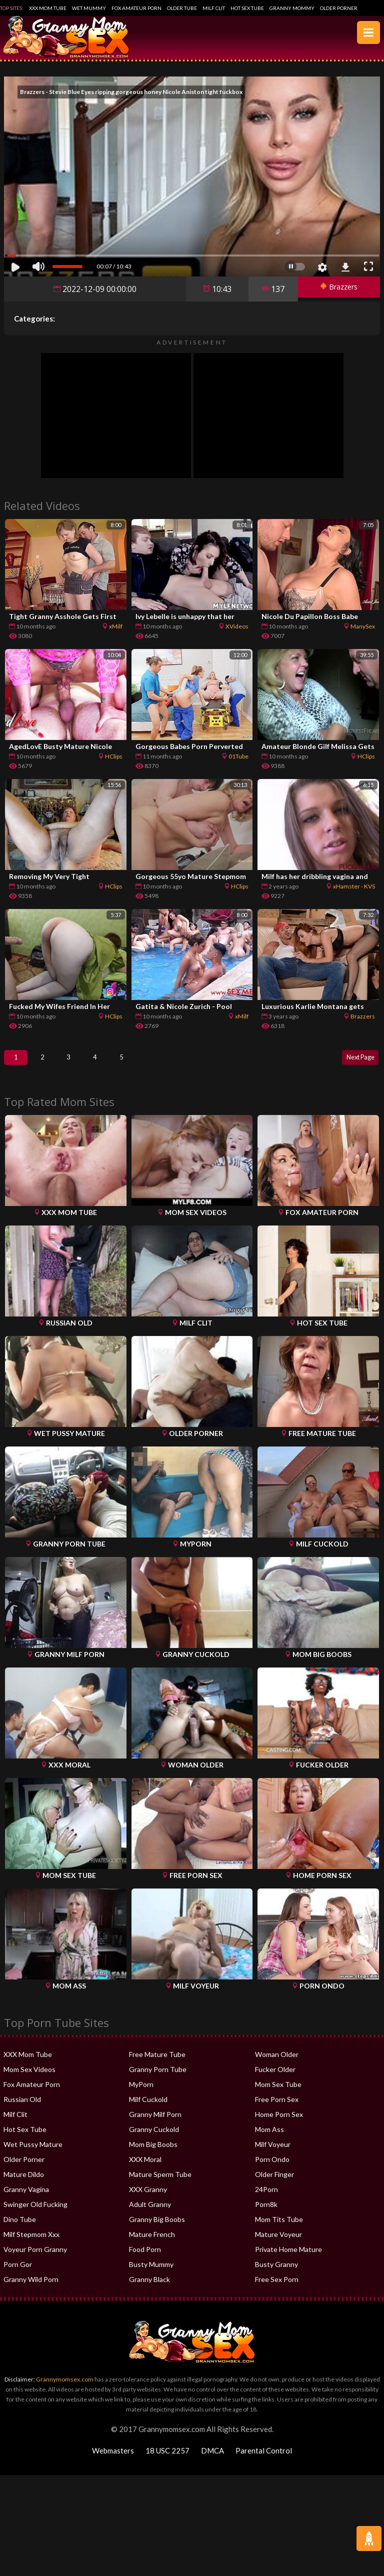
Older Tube (182, 8)
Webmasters (113, 2460)
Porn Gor (18, 2274)
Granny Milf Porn (155, 2124)
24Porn (266, 2199)
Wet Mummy (89, 8)
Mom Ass (269, 2139)
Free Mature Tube (157, 2064)
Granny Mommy (292, 8)
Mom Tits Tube (279, 2229)
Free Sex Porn (276, 2289)
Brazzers (335, 289)
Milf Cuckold (148, 2109)
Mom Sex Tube (278, 2094)
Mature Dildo (24, 2184)
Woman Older (276, 2064)
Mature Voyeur (278, 2244)
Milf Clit (213, 8)
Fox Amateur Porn (137, 8)
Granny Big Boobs (157, 2229)
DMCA (212, 2460)
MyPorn (141, 2094)
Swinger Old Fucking (36, 2214)
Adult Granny (150, 2214)
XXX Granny (148, 2199)
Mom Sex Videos (30, 2079)
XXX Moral (145, 2169)
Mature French (152, 2244)
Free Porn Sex (276, 2109)
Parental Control (264, 2460)
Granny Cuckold (154, 2139)
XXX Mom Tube (47, 8)
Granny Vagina (26, 2199)
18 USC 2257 (168, 2460)
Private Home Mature (288, 2259)
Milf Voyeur (272, 2154)
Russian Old (22, 2109)
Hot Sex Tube (247, 8)
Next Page (355, 1062)
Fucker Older (275, 2079)
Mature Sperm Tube (160, 2184)
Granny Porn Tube (157, 2079)
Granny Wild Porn (31, 2289)
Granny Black (149, 2289)
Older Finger (274, 2184)
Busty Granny (276, 2274)
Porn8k (266, 2214)
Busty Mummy (151, 2274)
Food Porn (145, 2259)
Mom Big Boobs (153, 2154)
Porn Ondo (272, 2169)
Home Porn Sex (279, 2124)
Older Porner (339, 8)
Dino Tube (20, 2229)
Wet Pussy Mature (33, 2154)
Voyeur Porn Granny (35, 2259)
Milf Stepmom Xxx (32, 2244)
